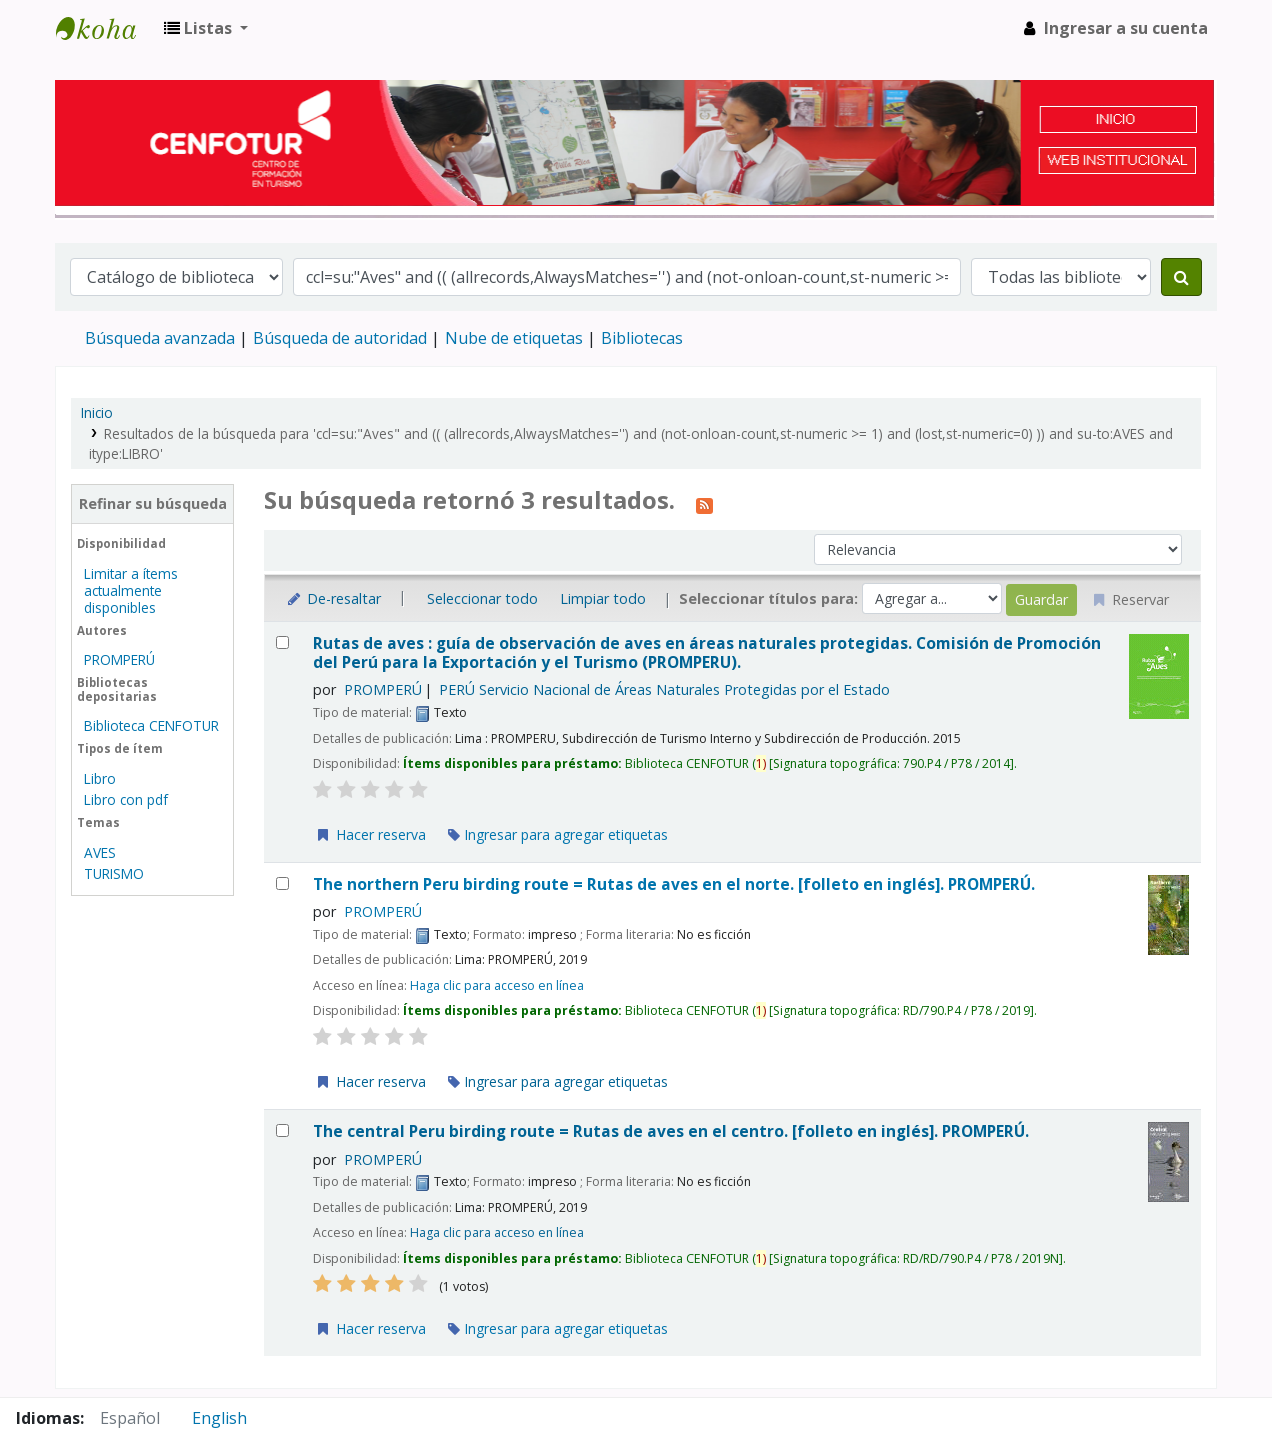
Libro (100, 778)
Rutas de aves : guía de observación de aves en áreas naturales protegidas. (707, 653)
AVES (100, 852)
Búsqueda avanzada (160, 338)
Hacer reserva (370, 834)
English (219, 1418)
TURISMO (114, 873)
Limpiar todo (603, 598)
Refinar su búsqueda (153, 503)
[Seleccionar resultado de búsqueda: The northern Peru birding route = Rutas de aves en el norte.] (282, 883)
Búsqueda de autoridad (340, 338)
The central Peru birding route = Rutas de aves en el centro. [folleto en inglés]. (671, 1131)
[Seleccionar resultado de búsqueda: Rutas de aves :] (282, 642)
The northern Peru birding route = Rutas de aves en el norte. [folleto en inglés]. (674, 884)
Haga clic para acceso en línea (497, 985)
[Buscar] (1181, 277)
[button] (206, 28)
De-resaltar (332, 598)
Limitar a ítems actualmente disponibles (131, 590)
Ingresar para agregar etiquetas (558, 834)
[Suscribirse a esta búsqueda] (704, 503)
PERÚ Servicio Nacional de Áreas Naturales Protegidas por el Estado (664, 689)
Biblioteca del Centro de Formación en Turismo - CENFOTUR (106, 28)
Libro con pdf (126, 799)
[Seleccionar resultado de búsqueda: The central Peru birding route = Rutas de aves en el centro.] (282, 1130)
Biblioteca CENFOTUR (151, 725)
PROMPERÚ (119, 659)
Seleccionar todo (482, 598)
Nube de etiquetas (514, 338)
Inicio (97, 412)
